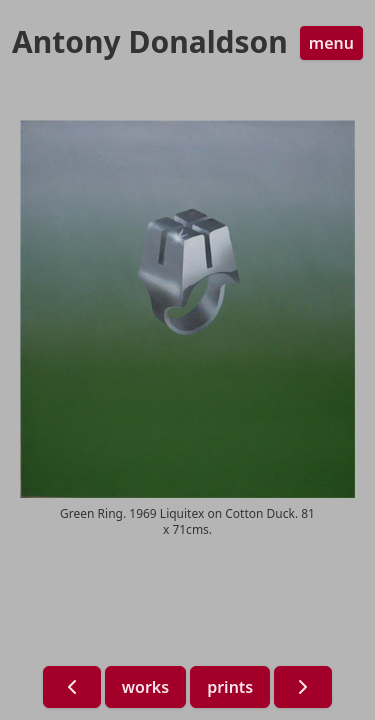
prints (230, 687)
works (145, 687)
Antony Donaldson (150, 42)
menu (331, 43)
